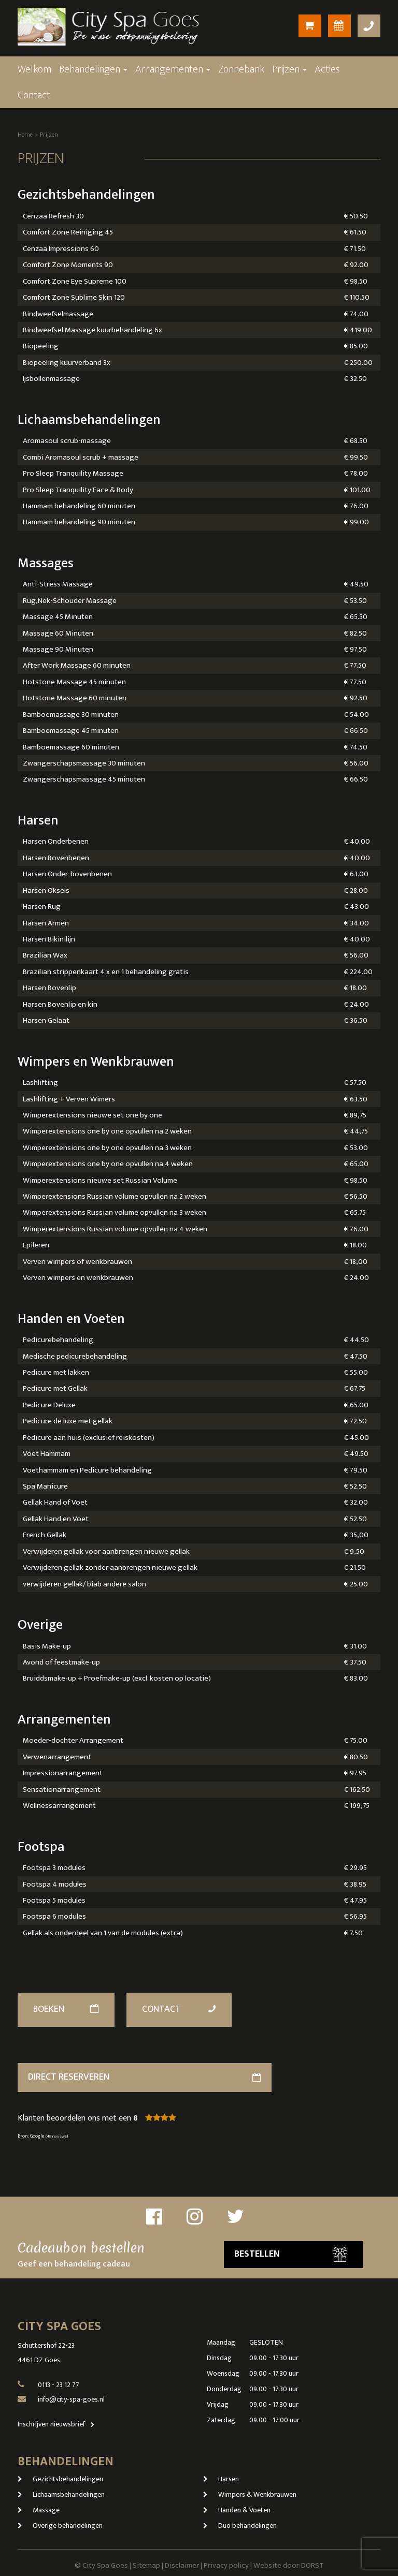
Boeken (66, 2009)
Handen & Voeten (237, 2510)
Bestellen (290, 2254)
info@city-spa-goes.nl (71, 2399)
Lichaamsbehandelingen (61, 2494)
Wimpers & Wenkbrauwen (249, 2494)
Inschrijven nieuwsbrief (58, 2424)
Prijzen (289, 69)
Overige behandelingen (60, 2525)
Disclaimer (182, 2565)
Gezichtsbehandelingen (60, 2479)
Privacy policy (226, 2565)
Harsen (221, 2479)
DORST (312, 2565)
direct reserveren (144, 2077)
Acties (327, 69)
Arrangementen (172, 69)
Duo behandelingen (240, 2525)
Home (25, 134)
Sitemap (146, 2565)
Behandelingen (93, 69)
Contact (34, 95)
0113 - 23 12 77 (58, 2385)
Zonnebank (241, 69)
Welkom (34, 69)
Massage (39, 2510)
